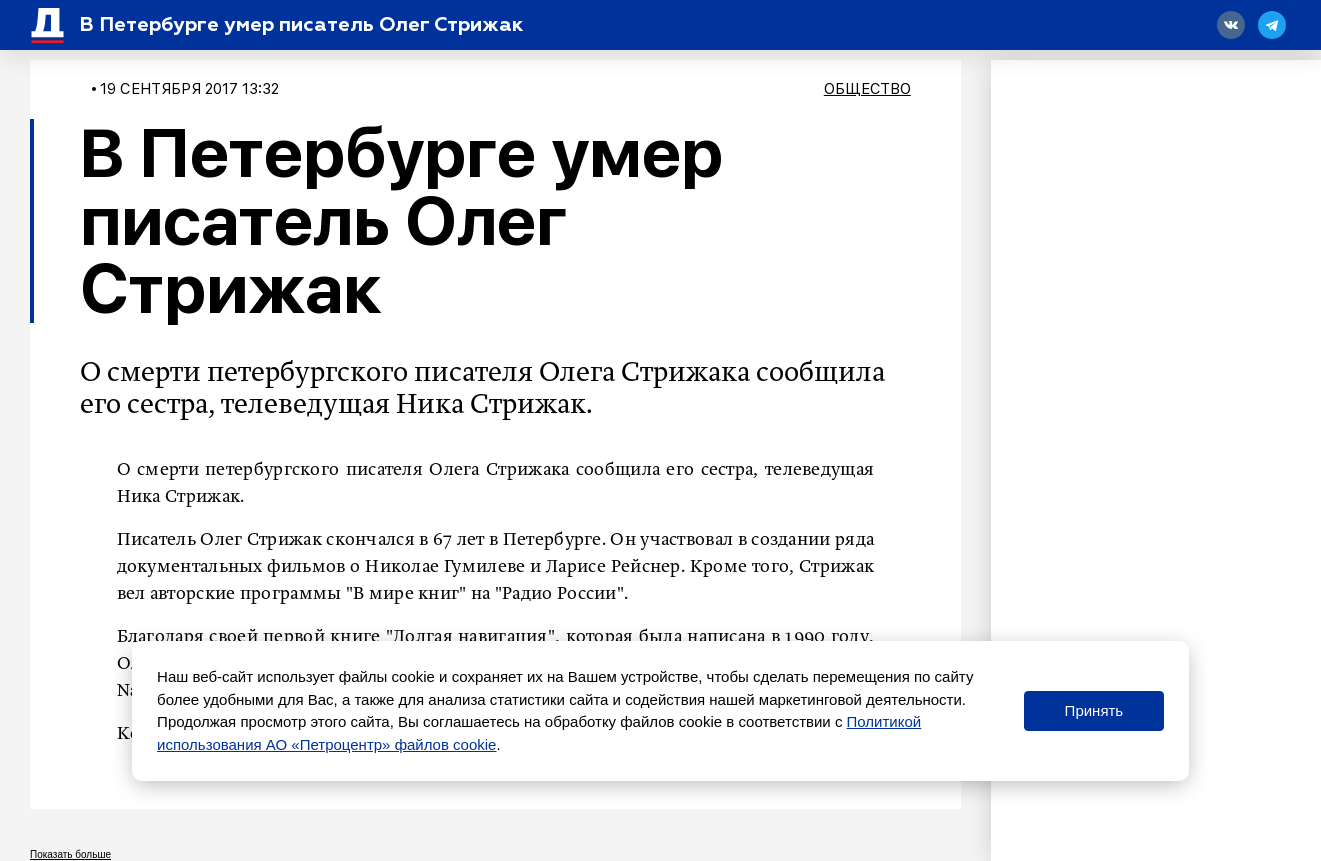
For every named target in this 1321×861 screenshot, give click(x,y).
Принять (1094, 710)
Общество (867, 89)
